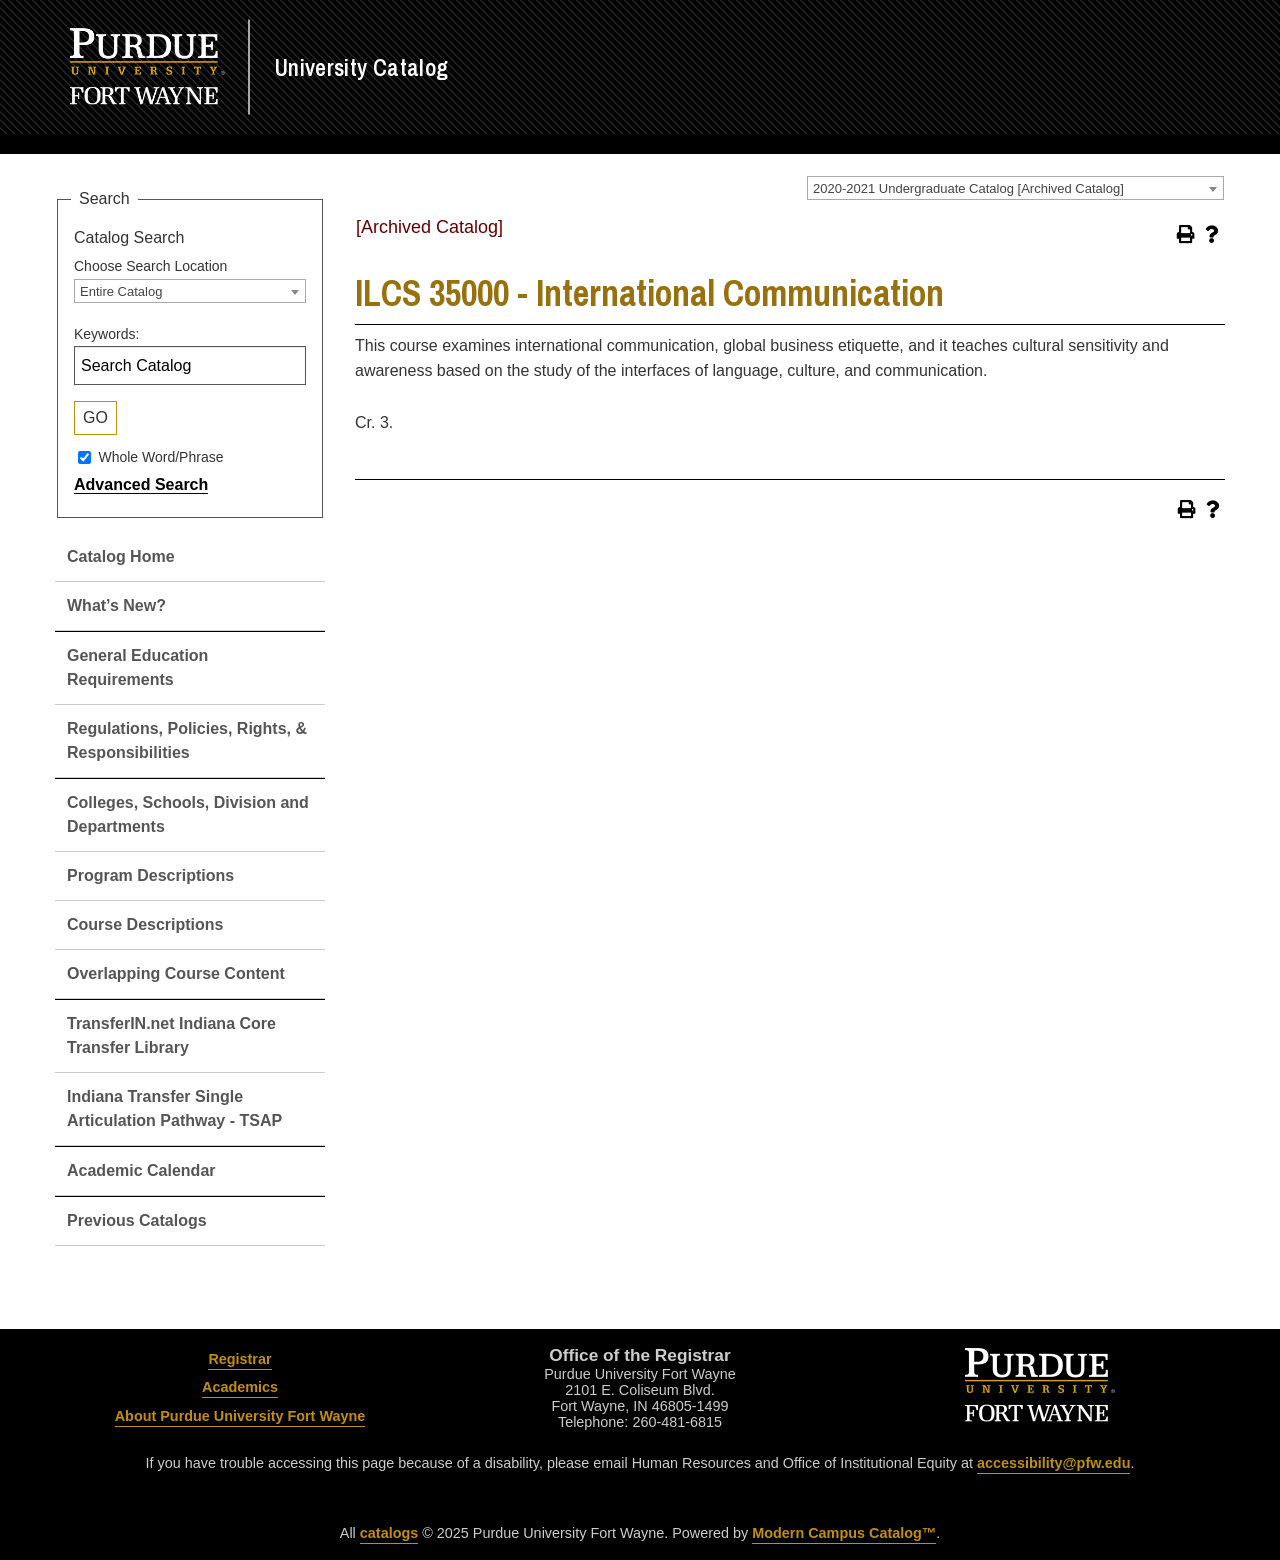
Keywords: (106, 334)
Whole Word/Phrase (160, 457)
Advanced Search (141, 484)
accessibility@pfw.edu (1053, 1463)
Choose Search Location (150, 266)
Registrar (239, 1359)
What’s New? (116, 605)
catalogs (389, 1533)
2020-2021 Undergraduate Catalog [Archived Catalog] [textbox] (968, 188)
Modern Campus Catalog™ (844, 1533)
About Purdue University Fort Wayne (240, 1416)
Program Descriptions (150, 875)
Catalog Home (121, 556)
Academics (240, 1387)
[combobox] (1015, 188)
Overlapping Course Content (176, 973)
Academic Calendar (141, 1170)
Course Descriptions (145, 924)
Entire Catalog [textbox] (121, 291)
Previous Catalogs (137, 1220)
